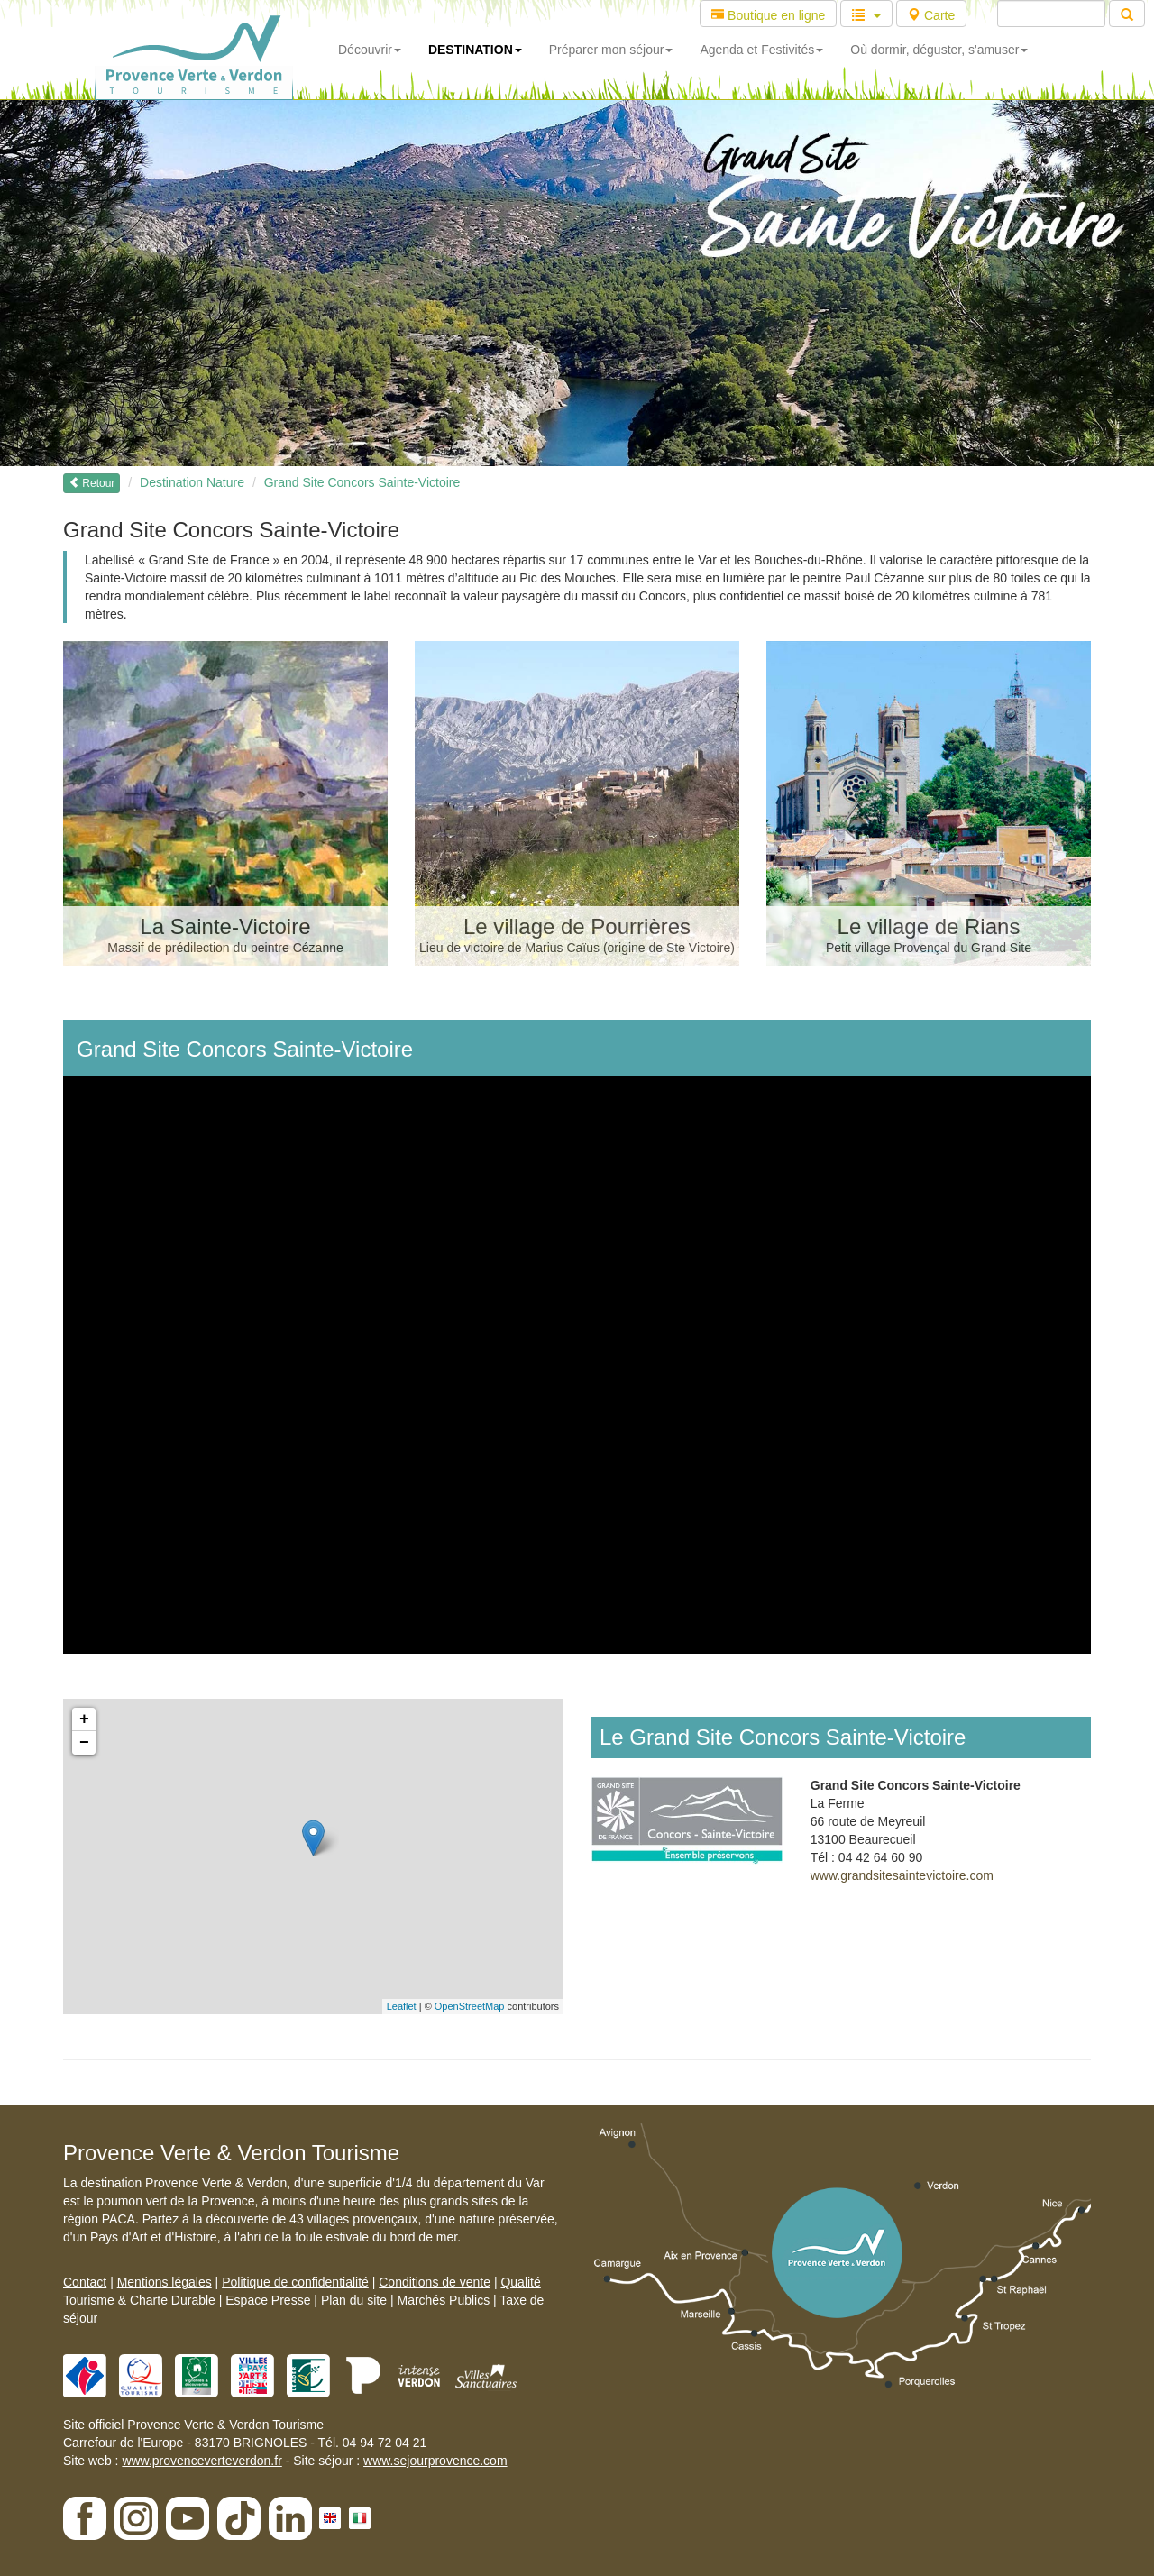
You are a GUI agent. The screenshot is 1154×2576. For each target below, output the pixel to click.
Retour (91, 483)
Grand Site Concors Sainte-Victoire (362, 482)
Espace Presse (267, 2300)
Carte (931, 15)
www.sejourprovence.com (435, 2460)
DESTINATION (475, 49)
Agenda (761, 49)
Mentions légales (164, 2282)
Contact (84, 2282)
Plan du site (354, 2300)
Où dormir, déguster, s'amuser (939, 49)
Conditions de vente (434, 2282)
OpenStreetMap (470, 2006)
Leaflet (402, 2006)
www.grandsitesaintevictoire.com (902, 1875)
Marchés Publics (443, 2300)
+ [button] (84, 1719)
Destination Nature (192, 482)
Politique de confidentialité (295, 2282)
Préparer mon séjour (611, 49)
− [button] (84, 1743)
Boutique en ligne (768, 15)
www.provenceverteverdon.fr (201, 2460)
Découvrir (369, 49)
